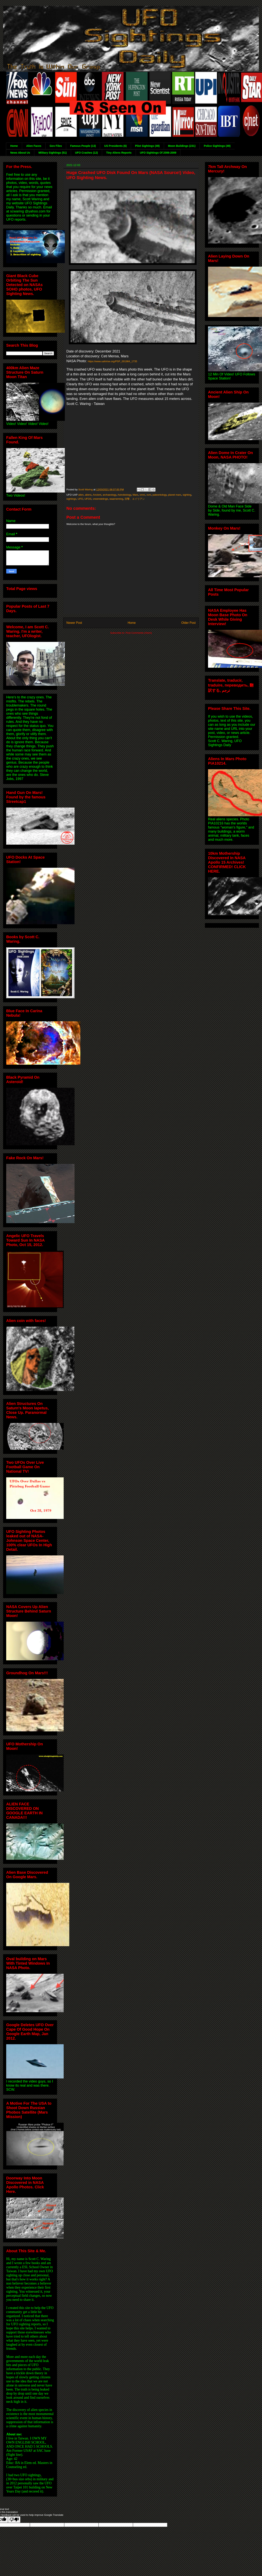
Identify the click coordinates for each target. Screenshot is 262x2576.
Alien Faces (33, 145)
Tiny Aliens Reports (119, 152)
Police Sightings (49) (217, 145)
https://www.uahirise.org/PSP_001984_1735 (112, 361)
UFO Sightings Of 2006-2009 (158, 152)
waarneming (116, 498)
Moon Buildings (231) (182, 145)
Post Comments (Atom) (139, 632)
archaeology (109, 494)
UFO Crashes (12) (86, 152)
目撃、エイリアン (135, 498)
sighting (187, 494)
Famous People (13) (83, 145)
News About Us (20, 152)
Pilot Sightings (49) (147, 145)
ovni (149, 494)
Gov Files (56, 145)
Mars (135, 494)
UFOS (87, 498)
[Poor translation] (14, 2519)
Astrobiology (124, 494)
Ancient (97, 494)
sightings (71, 498)
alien (80, 494)
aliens (88, 494)
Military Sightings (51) (52, 152)
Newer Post (74, 622)
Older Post (188, 622)
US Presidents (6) (115, 145)
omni (142, 494)
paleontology (160, 494)
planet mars (174, 494)
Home (14, 145)
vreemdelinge (100, 498)
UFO (80, 498)
